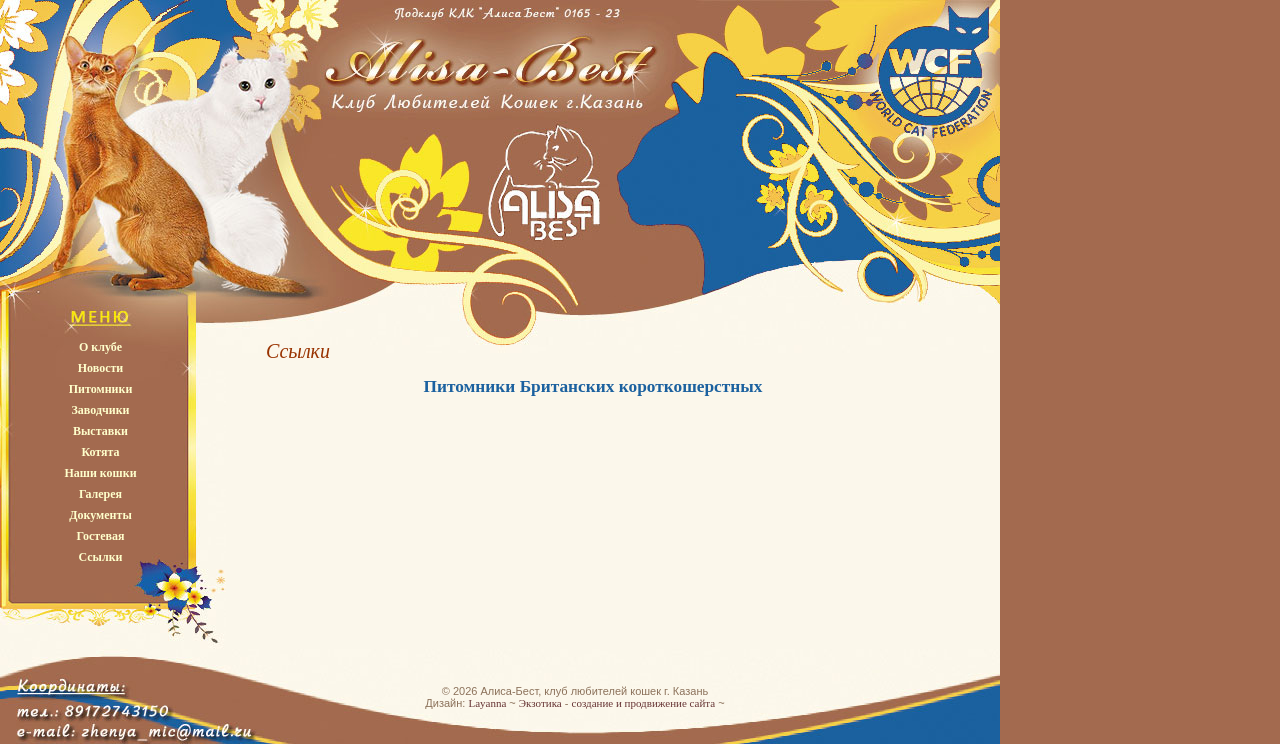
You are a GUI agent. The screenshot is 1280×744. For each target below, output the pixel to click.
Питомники (101, 389)
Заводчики (101, 410)
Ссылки (100, 557)
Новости (101, 368)
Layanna (487, 703)
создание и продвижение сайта (644, 703)
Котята (100, 452)
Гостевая (100, 536)
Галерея (100, 494)
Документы (100, 515)
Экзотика (540, 703)
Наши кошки (100, 473)
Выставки (100, 431)
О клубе (100, 347)
